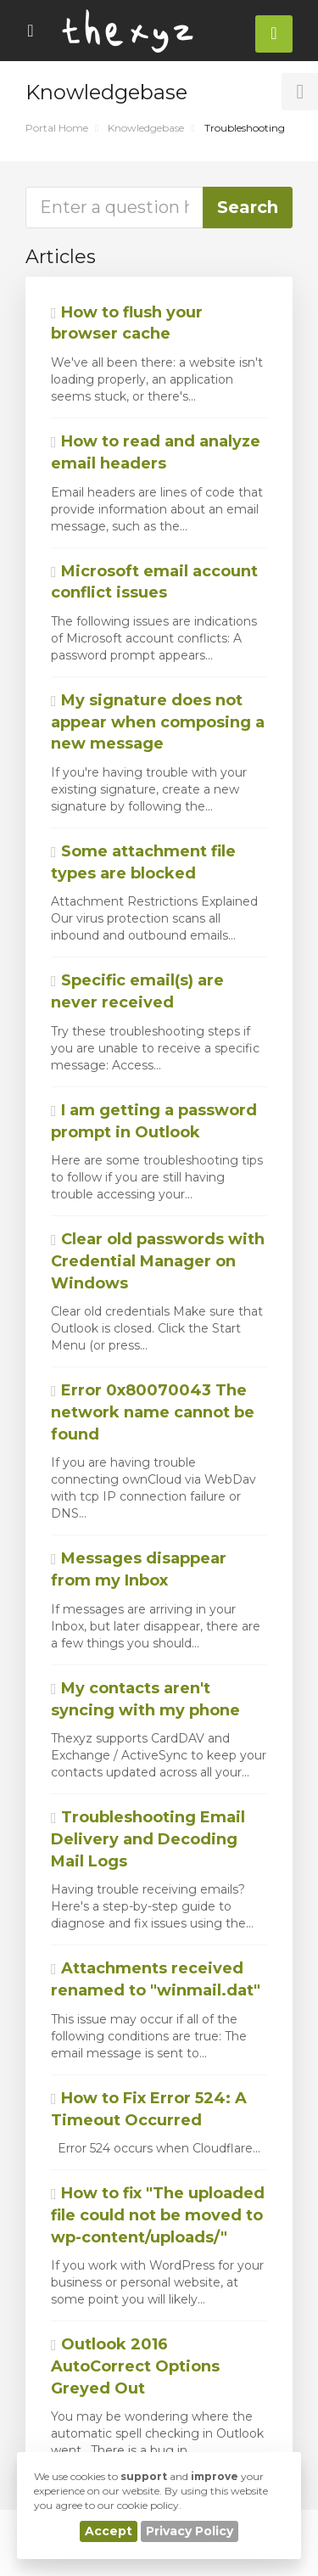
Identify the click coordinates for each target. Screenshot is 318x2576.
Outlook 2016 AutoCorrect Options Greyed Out (135, 2366)
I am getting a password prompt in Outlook (154, 1121)
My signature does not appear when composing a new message (158, 722)
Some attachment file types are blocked (143, 862)
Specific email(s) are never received (137, 991)
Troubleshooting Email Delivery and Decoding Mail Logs (148, 1839)
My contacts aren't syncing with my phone (145, 1699)
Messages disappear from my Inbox (138, 1569)
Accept (108, 2531)
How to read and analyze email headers (155, 452)
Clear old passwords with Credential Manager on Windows (158, 1261)
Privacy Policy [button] (189, 2531)
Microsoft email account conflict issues (154, 582)
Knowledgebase (146, 127)
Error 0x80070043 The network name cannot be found (152, 1412)
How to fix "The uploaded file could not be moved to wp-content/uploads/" (158, 2215)
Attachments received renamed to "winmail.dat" (155, 1979)
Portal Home (56, 127)
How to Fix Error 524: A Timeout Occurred (149, 2109)
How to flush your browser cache (127, 323)
